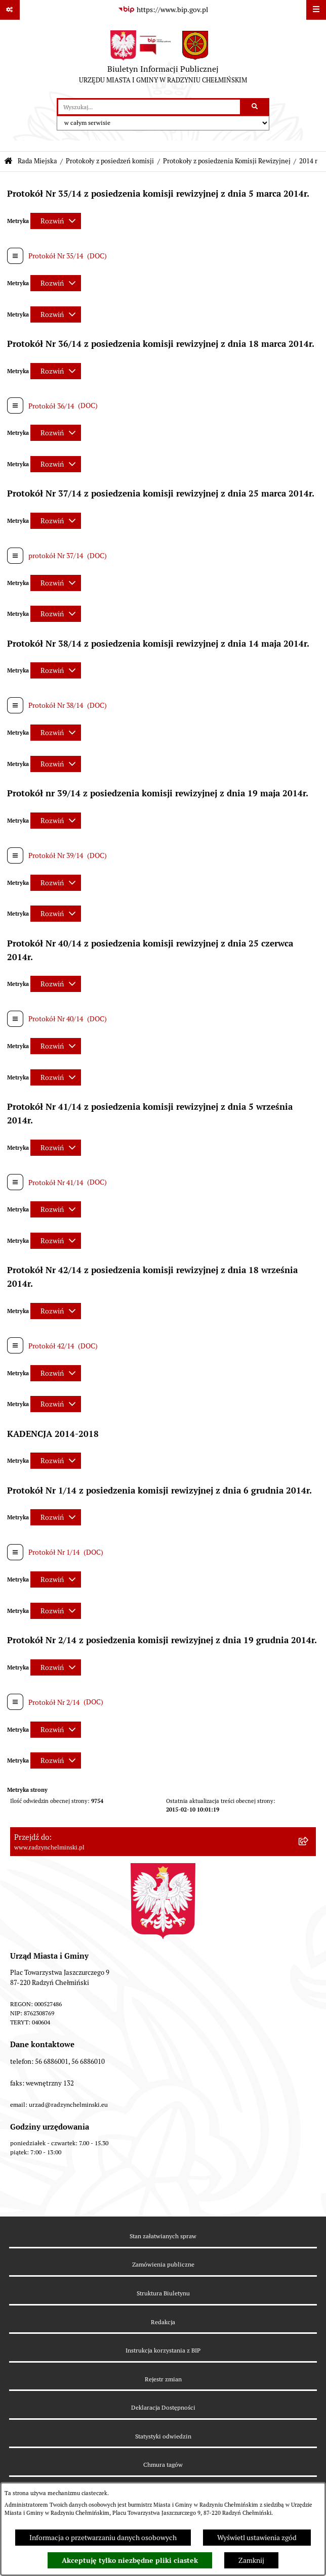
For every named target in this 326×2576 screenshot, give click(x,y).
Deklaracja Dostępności (163, 2407)
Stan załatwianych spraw (163, 2236)
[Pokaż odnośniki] (10, 10)
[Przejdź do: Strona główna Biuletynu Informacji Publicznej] (8, 161)
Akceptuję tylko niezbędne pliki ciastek (130, 2560)
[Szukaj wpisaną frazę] (255, 107)
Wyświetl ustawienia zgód (257, 2537)
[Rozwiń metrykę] (55, 221)
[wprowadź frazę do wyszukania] (149, 107)
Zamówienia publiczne (163, 2264)
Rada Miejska (37, 161)
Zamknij (251, 2560)
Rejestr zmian (163, 2379)
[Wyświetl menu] (316, 10)
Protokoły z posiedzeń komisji (110, 161)
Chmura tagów (163, 2464)
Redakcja (163, 2322)
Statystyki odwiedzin (163, 2436)
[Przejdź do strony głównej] (163, 59)
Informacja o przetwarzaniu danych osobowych (103, 2537)
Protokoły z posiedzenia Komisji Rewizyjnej (227, 161)
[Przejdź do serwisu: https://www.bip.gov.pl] (163, 10)
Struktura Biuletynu (163, 2293)
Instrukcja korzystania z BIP (163, 2350)
